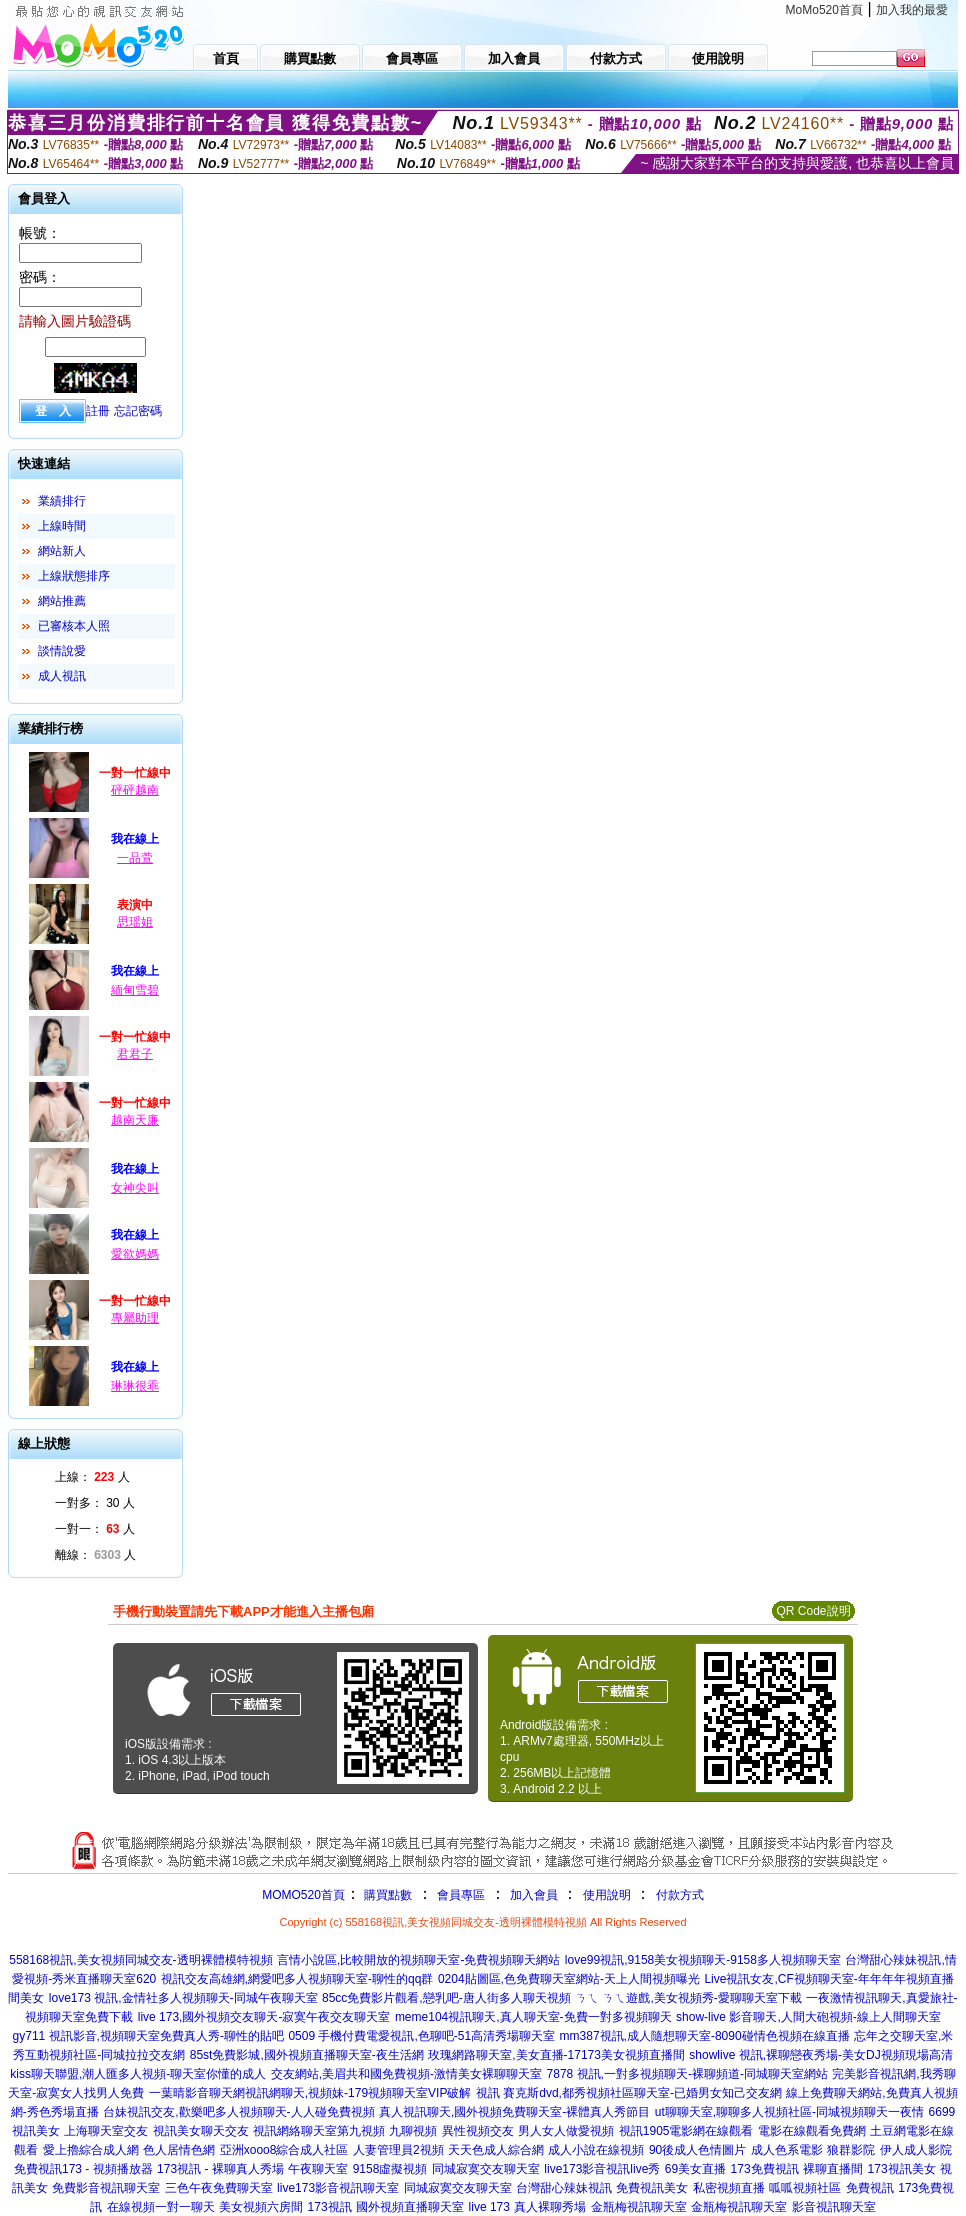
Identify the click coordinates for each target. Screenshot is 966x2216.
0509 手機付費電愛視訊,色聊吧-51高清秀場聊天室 (421, 2036)
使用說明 (607, 1895)
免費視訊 (870, 2188)
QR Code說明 (813, 1611)
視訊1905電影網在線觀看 (686, 2131)
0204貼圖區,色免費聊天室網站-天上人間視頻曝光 (569, 1979)
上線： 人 (92, 1477)
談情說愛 (62, 651)
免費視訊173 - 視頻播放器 (83, 2169)
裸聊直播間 (833, 2169)
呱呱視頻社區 (805, 2188)
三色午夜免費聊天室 (219, 2188)
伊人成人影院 (916, 2150)
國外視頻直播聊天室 (410, 2207)
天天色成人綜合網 (496, 2150)
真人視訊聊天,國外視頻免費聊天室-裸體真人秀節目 (514, 2112)
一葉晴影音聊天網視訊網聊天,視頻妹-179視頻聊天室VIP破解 (310, 2093)
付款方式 (680, 1895)
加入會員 (534, 1895)
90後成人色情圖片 (697, 2150)
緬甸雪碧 (135, 990)
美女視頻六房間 (261, 2207)
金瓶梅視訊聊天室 (639, 2207)
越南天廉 (135, 1120)
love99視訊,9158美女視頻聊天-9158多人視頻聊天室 (703, 1960)
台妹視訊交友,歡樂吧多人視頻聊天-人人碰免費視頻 (238, 2112)
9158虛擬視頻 (390, 2169)
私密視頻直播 (729, 2188)
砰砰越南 (135, 790)
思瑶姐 (135, 922)
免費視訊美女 (652, 2188)
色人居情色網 (179, 2150)
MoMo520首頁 (824, 10)
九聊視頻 (413, 2131)
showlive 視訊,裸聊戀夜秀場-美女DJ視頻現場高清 (820, 2055)
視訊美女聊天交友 (201, 2131)
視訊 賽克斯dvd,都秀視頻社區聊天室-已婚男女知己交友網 (629, 2093)
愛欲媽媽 (135, 1254)
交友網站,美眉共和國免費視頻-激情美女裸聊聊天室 (406, 2074)
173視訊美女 (902, 2169)
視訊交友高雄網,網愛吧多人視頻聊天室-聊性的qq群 (297, 1979)
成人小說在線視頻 (596, 2150)
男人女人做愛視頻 (566, 2131)
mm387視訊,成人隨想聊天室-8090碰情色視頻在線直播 (705, 2036)
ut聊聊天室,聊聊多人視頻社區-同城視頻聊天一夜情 (789, 2112)
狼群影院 (851, 2150)
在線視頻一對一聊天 (161, 2207)
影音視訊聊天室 (834, 2207)
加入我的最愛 (912, 10)
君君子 (135, 1054)
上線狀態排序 (74, 576)
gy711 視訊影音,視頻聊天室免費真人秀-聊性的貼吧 (148, 2036)
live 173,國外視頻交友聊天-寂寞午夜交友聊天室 (264, 2017)
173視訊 (330, 2207)
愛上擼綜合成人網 (91, 2150)
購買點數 (386, 1895)
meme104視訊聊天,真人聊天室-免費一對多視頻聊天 (533, 2017)
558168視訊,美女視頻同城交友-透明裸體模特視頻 (140, 1960)
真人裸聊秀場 (550, 2207)
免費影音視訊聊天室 (106, 2188)
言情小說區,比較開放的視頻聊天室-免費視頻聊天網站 (418, 1960)
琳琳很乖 (135, 1386)
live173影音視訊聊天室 (338, 2188)
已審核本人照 (74, 626)
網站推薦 (62, 601)
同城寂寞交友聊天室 (486, 2169)
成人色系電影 (787, 2150)
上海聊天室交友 (106, 2131)
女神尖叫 (135, 1188)
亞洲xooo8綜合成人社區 (284, 2150)
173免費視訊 (765, 2169)
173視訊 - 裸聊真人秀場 (220, 2169)
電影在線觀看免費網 (812, 2131)
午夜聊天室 (318, 2169)
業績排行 (62, 501)
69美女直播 (695, 2169)
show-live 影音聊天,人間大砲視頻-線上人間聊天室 (808, 2017)
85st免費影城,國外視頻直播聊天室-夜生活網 (307, 2055)
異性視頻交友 (478, 2131)
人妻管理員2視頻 (398, 2150)
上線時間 (62, 526)
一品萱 (135, 858)
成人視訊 (62, 676)
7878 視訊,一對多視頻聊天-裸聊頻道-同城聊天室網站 (687, 2074)
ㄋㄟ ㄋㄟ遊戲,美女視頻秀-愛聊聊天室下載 (688, 1998)
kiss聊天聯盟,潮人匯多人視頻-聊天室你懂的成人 (138, 2074)
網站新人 (62, 551)
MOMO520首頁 (303, 1895)
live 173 (489, 2207)
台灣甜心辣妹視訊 (564, 2188)
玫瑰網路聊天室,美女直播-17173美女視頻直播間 (556, 2055)
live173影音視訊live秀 (602, 2169)
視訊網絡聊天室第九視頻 (319, 2131)
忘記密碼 (138, 411)
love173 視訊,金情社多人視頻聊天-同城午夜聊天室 (183, 1998)
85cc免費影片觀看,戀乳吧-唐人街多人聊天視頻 (446, 1998)
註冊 (98, 411)
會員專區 (461, 1895)
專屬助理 (135, 1318)
